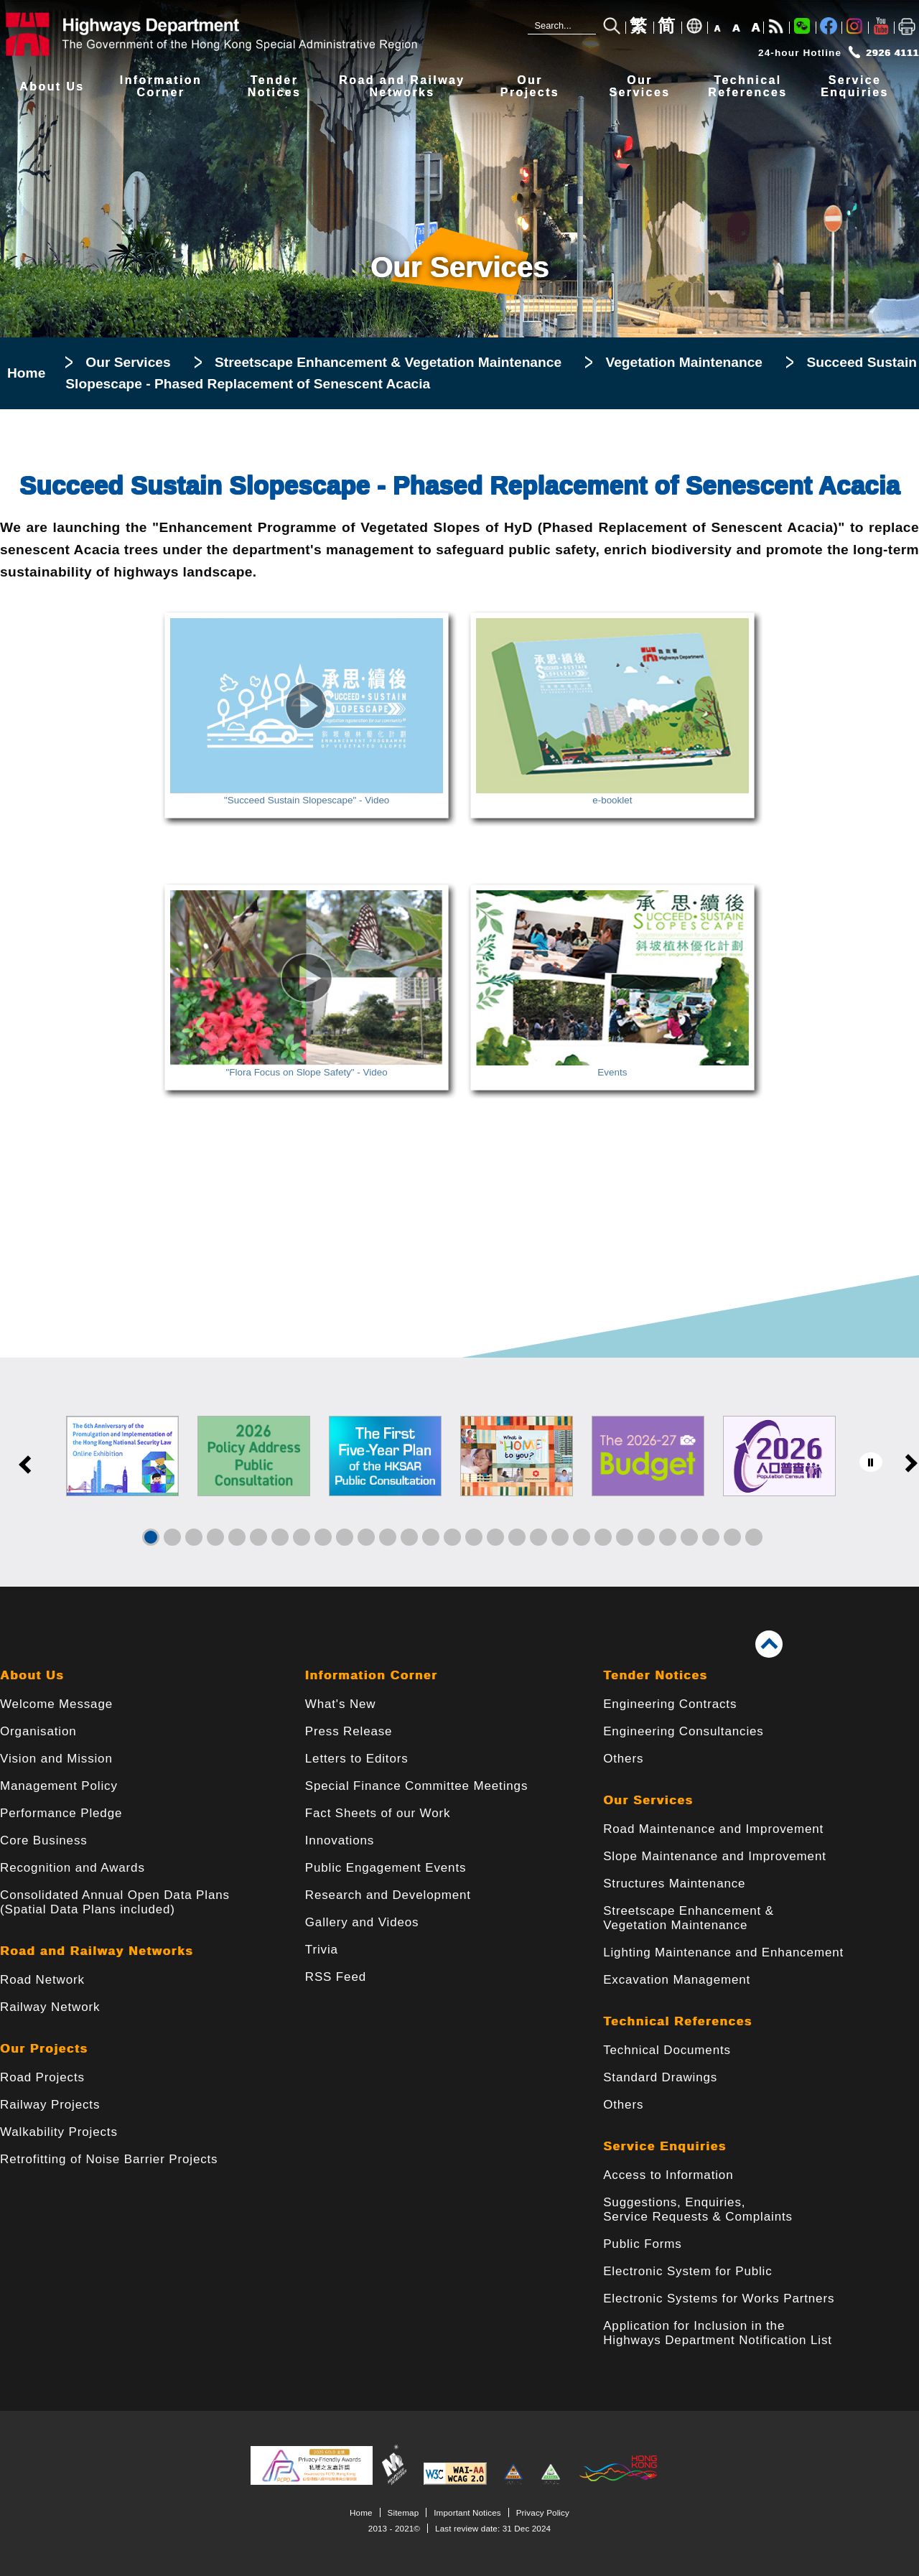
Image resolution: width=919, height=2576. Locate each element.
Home (26, 373)
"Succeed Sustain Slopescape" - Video (306, 795)
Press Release (349, 1731)
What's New (340, 1704)
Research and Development (388, 1895)
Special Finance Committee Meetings (416, 1786)
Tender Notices (655, 1675)
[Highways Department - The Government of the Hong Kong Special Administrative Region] (215, 33)
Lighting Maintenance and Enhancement (723, 1952)
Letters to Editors (357, 1758)
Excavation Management (676, 1980)
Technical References (677, 2021)
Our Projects (44, 2048)
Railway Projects (50, 2104)
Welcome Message (56, 1704)
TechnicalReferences (747, 86)
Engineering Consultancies (683, 1731)
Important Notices (467, 2512)
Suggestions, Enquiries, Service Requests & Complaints (698, 2209)
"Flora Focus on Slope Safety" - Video (306, 1067)
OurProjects (529, 86)
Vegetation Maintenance (683, 362)
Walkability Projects (59, 2132)
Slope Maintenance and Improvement (714, 1856)
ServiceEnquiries (855, 86)
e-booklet (612, 795)
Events (612, 1067)
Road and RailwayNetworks (402, 86)
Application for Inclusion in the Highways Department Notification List (717, 2333)
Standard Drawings (660, 2077)
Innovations (339, 1840)
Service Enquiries (665, 2146)
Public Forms (642, 2244)
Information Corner (371, 1675)
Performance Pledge (61, 1813)
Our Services (127, 362)
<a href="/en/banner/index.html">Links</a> (459, 1472)
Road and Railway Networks (96, 1951)
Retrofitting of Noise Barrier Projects (109, 2159)
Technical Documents (667, 2050)
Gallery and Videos (362, 1922)
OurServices (639, 86)
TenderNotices (275, 86)
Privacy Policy (542, 2512)
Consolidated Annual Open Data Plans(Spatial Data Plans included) (115, 1902)
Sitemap (403, 2512)
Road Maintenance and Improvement (713, 1829)
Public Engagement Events (386, 1868)
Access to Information (668, 2175)
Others (623, 1758)
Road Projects (42, 2077)
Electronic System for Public (687, 2271)
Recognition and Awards (72, 1868)
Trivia (321, 1949)
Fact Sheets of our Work (378, 1813)
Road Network (42, 1980)
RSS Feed (335, 1977)
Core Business (44, 1840)
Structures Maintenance (674, 1883)
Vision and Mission (56, 1758)
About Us (51, 86)
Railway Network (50, 2007)
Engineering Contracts (670, 1704)
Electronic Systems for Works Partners (718, 2298)
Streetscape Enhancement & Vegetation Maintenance (388, 362)
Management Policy (59, 1786)
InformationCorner (161, 86)
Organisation (38, 1731)
